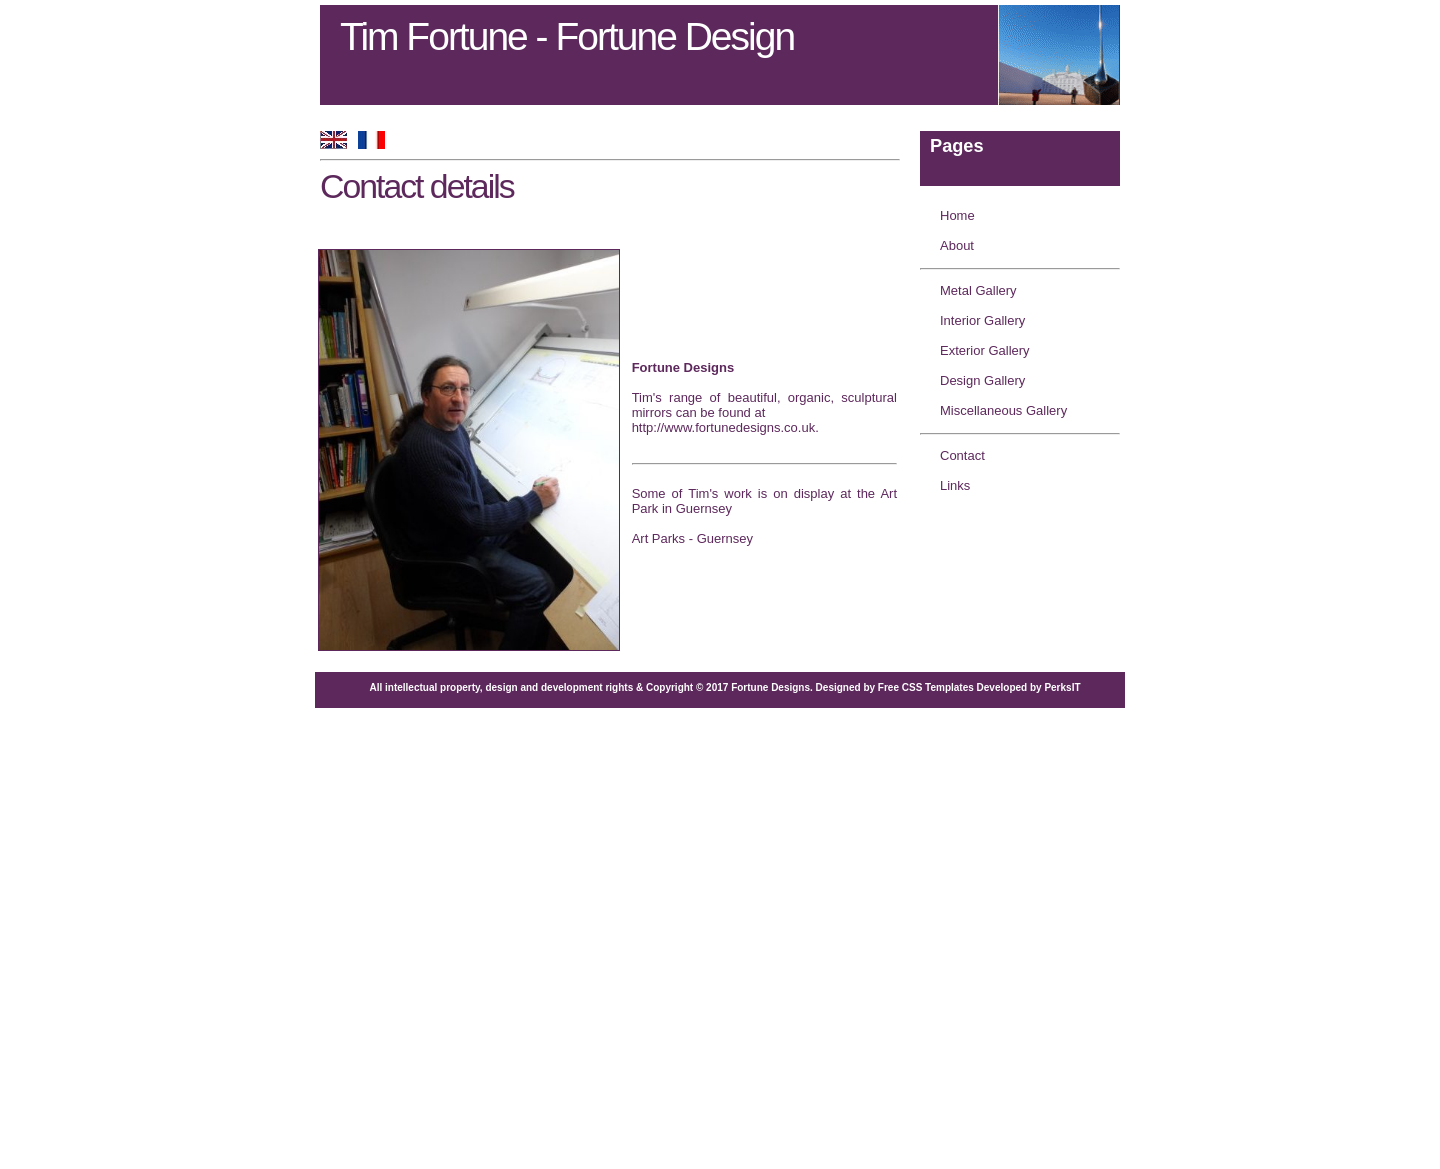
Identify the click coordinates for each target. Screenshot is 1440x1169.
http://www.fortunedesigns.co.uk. (725, 427)
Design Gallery (982, 380)
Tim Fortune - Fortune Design (567, 36)
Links (955, 485)
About (957, 245)
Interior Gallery (982, 320)
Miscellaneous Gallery (1003, 410)
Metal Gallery (978, 290)
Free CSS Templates (926, 687)
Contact (962, 455)
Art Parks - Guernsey (692, 538)
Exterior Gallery (985, 350)
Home (957, 215)
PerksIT (1062, 687)
